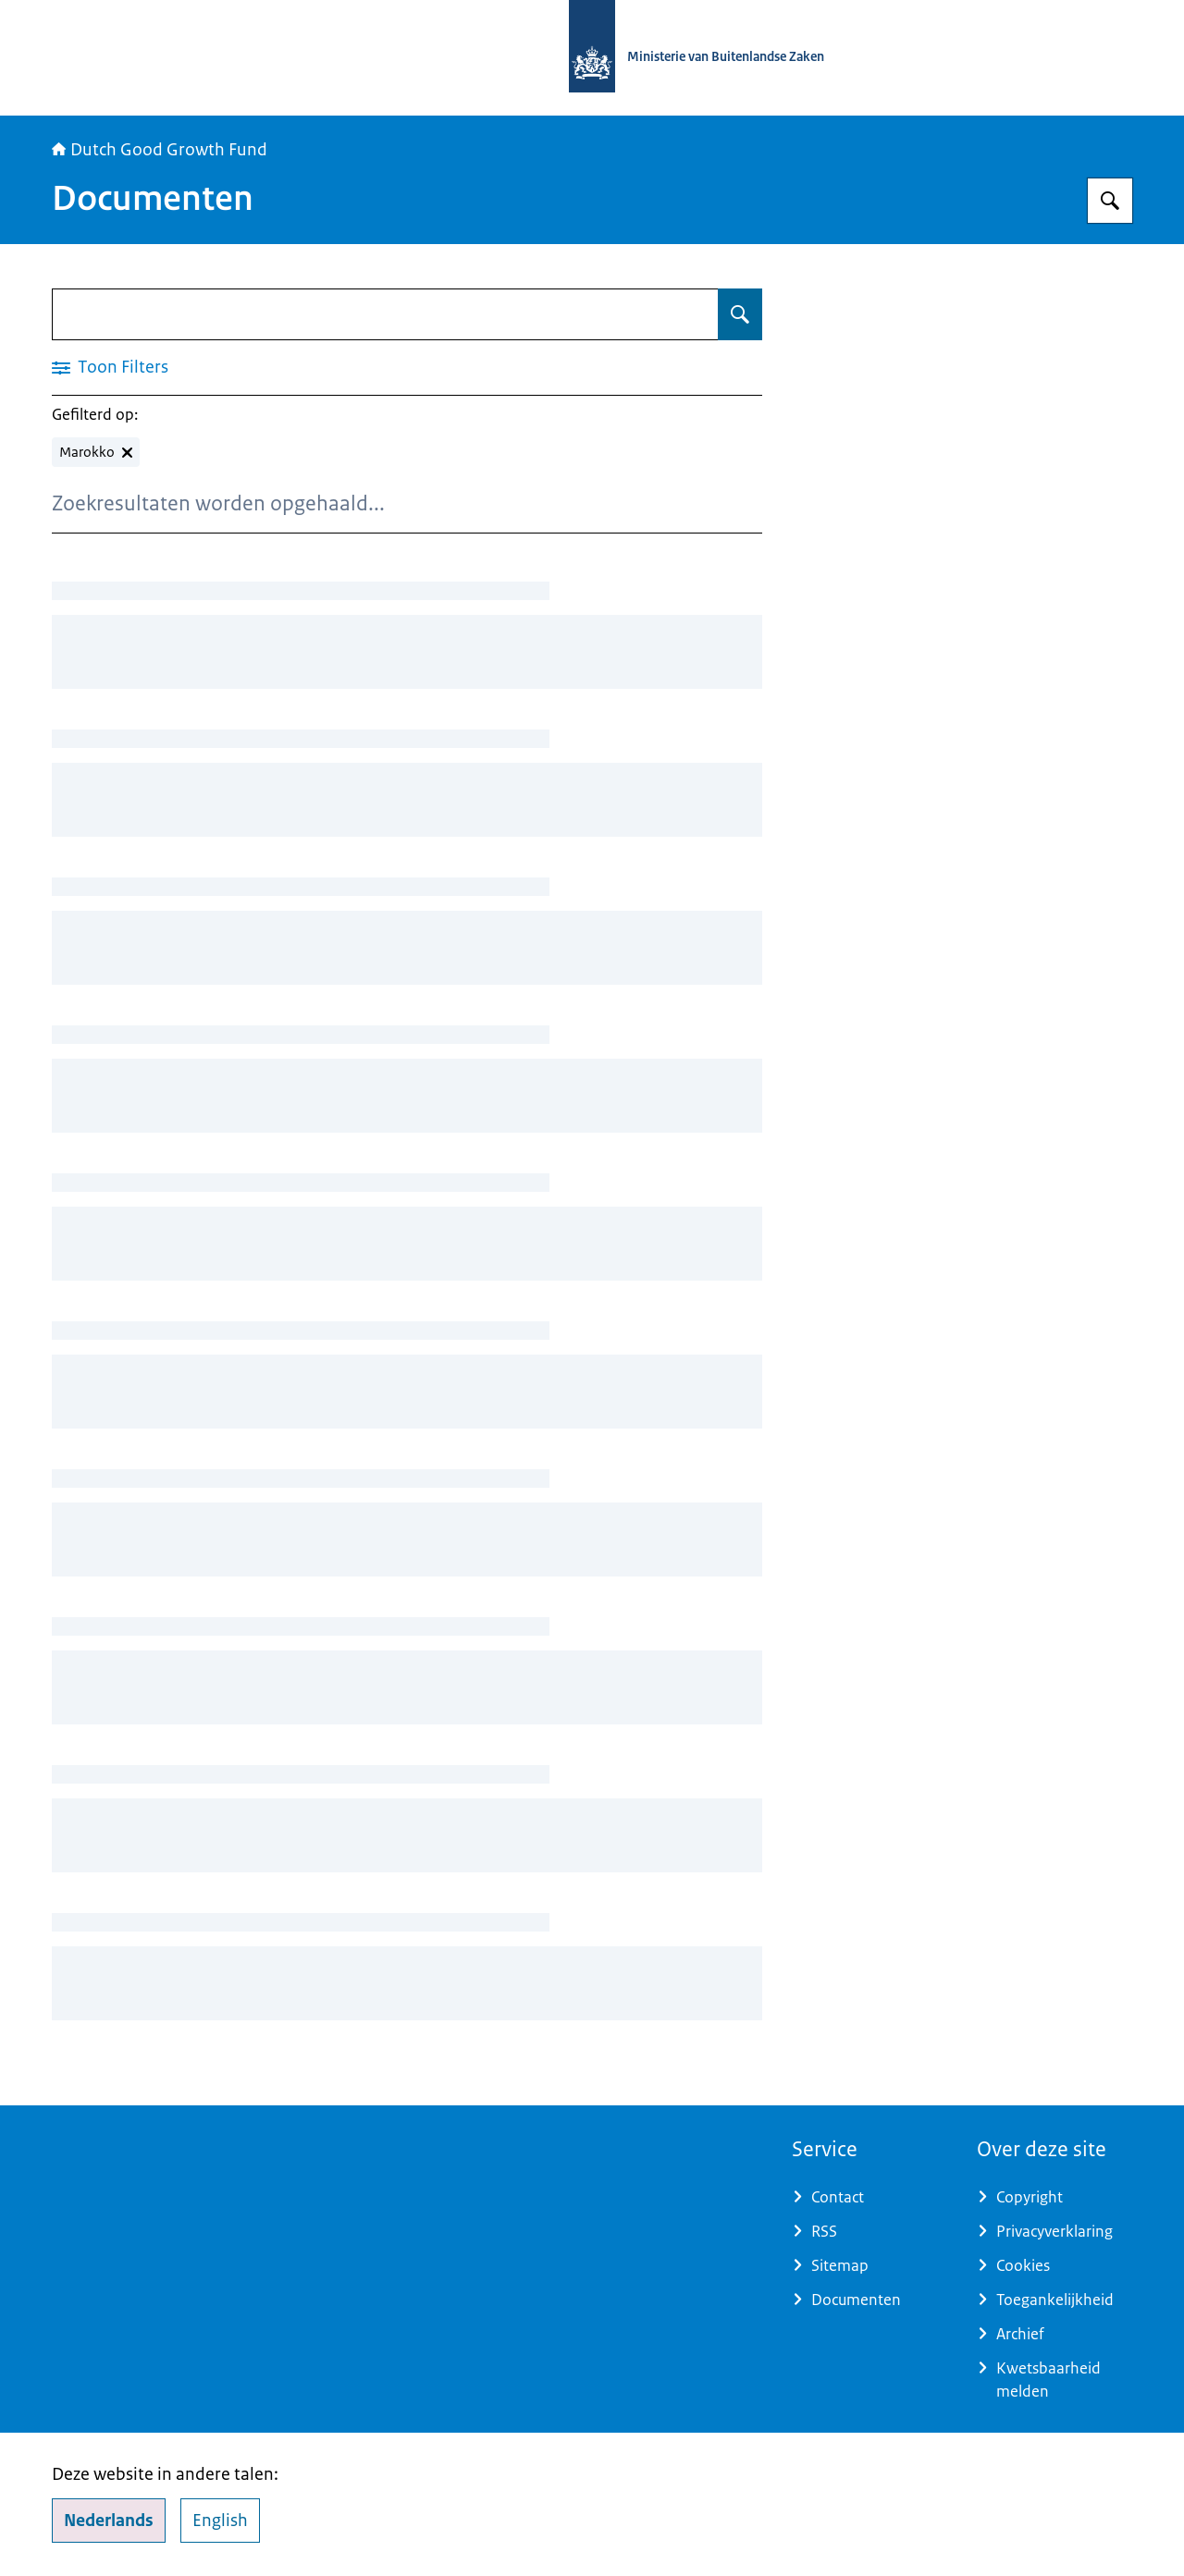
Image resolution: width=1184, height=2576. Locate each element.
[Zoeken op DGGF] (1110, 200)
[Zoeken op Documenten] (740, 314)
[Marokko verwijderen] (96, 452)
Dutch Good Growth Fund (159, 150)
